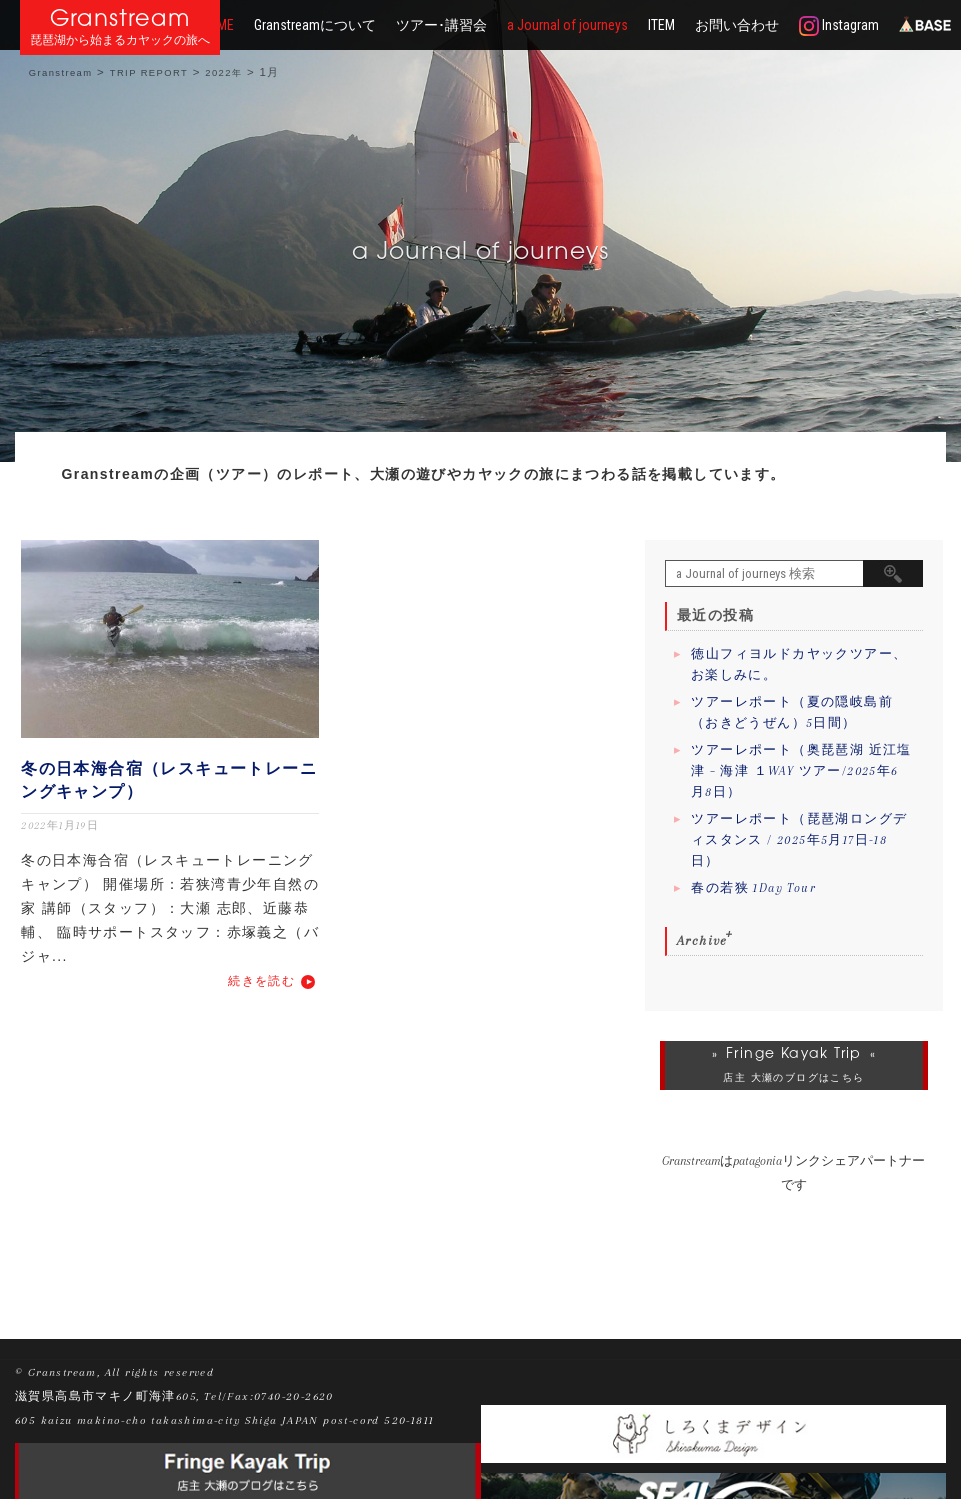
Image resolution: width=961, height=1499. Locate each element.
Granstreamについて (315, 25)
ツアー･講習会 (441, 25)
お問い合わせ (737, 25)
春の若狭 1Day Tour (753, 888)
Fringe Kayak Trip (794, 1053)
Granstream (120, 17)
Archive (702, 940)
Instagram (839, 26)
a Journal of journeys (567, 25)
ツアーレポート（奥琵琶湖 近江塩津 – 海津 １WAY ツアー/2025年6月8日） (801, 771)
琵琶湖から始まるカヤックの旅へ (120, 40)
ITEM (661, 25)
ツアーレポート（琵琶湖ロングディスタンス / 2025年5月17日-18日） (799, 840)
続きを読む (261, 981)
